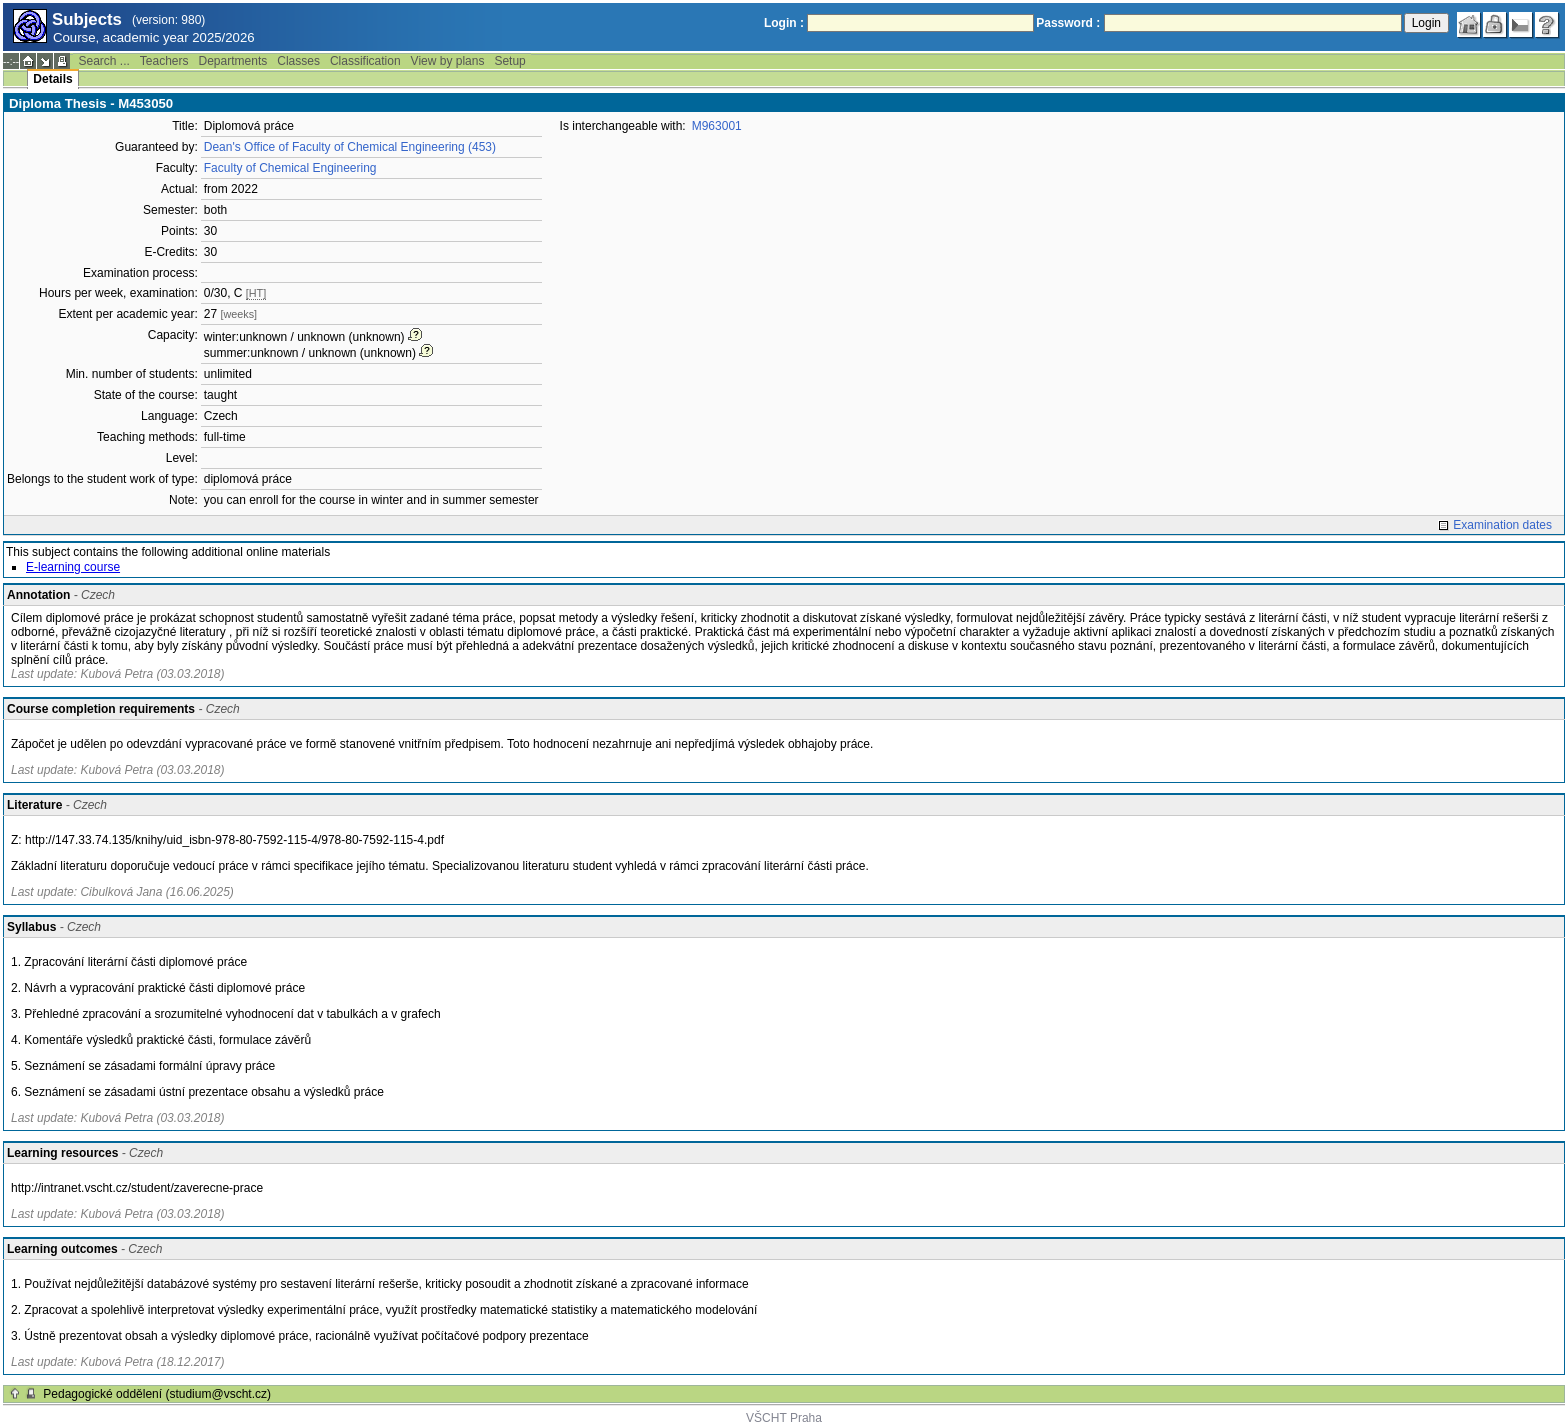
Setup (509, 61)
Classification (365, 61)
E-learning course (73, 567)
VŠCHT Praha (784, 1418)
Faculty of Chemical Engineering (290, 168)
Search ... (103, 61)
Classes (298, 61)
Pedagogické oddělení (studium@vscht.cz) (157, 1394)
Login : (784, 23)
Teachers (164, 61)
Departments (233, 61)
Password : (1068, 23)
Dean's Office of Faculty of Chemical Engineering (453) (350, 147)
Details (52, 79)
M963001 (717, 126)
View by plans (448, 61)
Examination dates (1502, 525)
